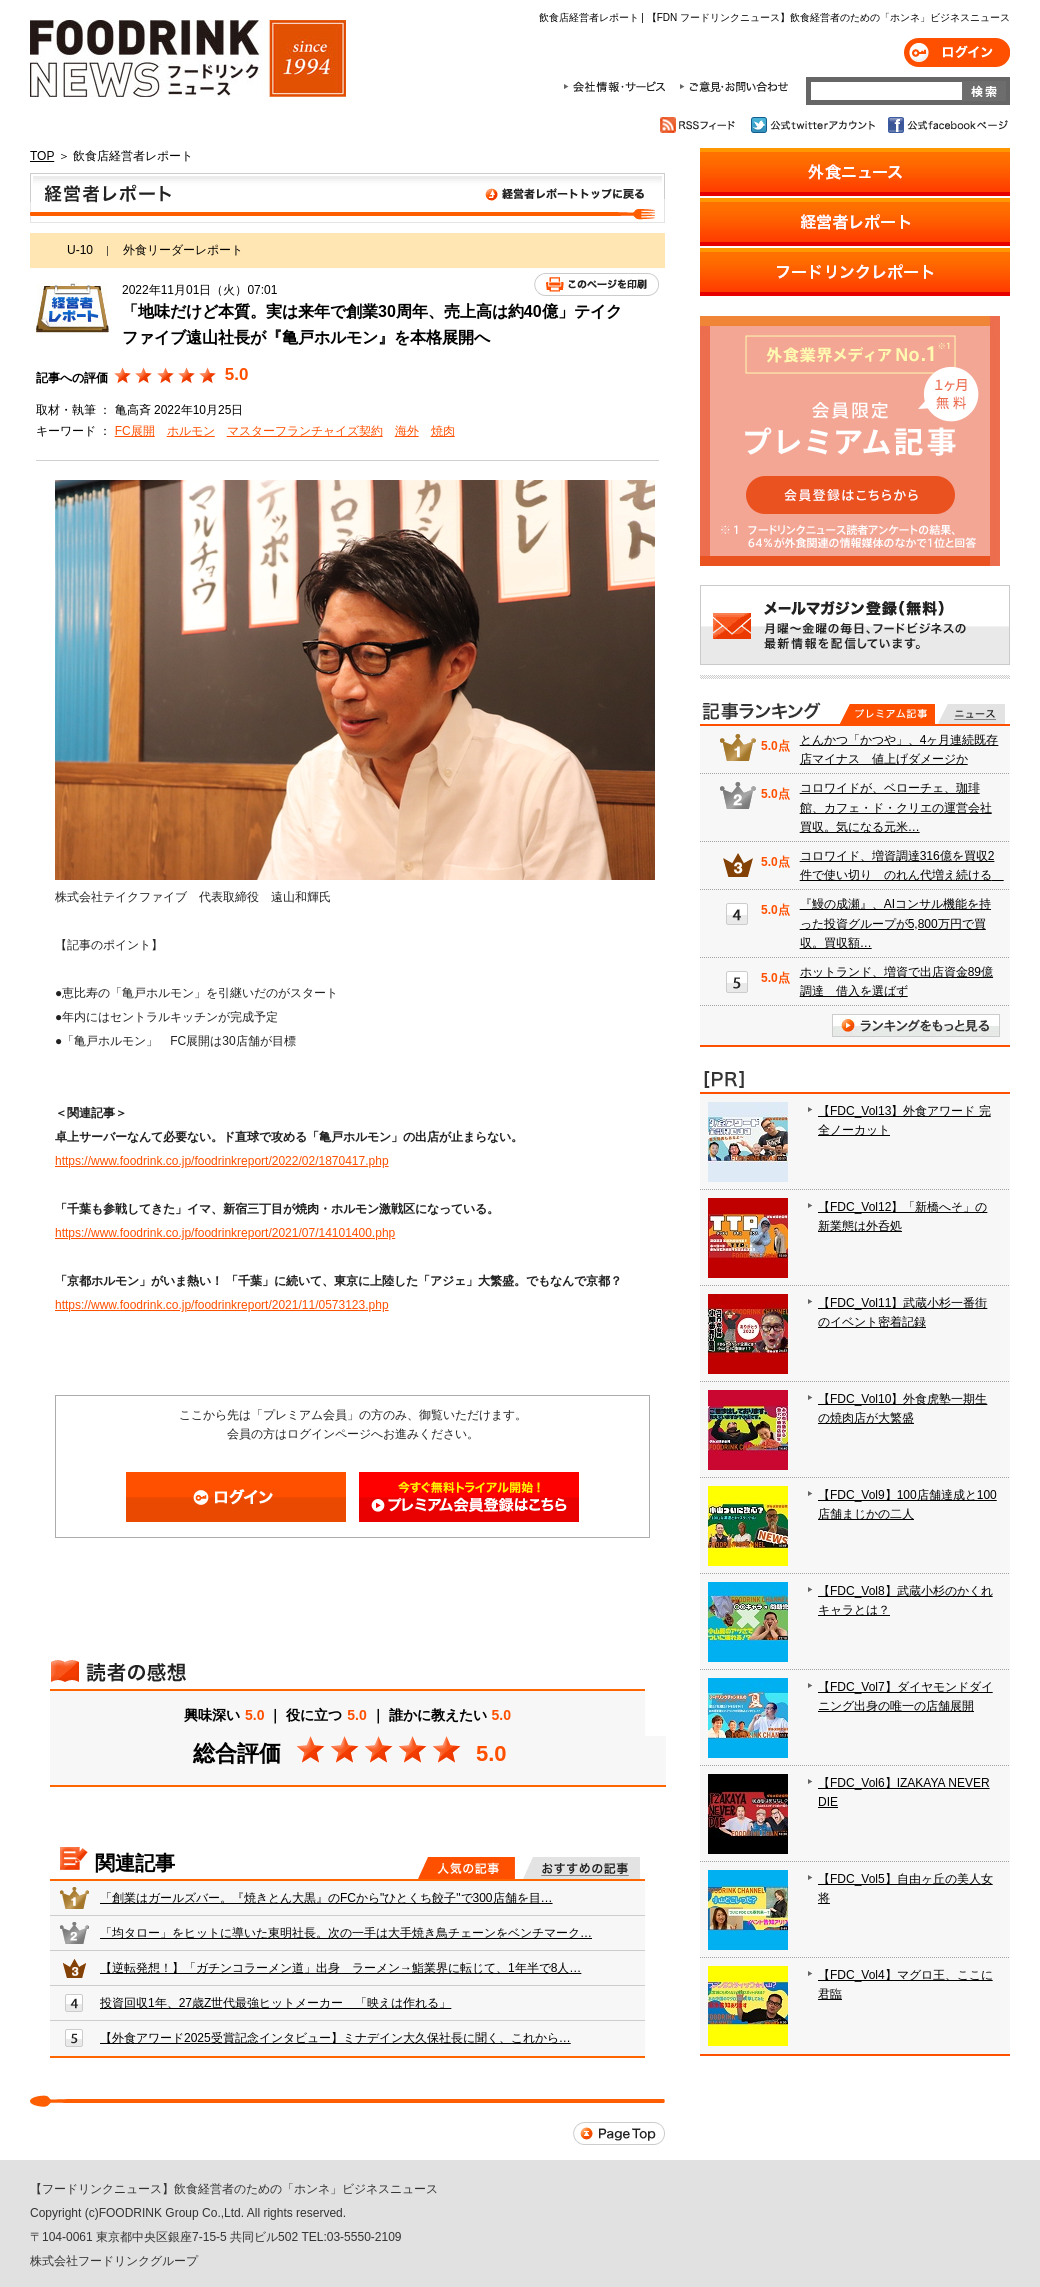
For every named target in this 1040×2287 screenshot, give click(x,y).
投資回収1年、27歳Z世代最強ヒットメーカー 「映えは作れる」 (275, 2003)
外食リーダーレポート (183, 250)
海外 (407, 431)
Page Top (619, 2133)
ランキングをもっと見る (916, 1025)
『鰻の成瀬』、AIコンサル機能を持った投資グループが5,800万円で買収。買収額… (895, 923)
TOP (42, 156)
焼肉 (443, 431)
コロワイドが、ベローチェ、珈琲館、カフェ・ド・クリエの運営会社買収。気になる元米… (896, 807)
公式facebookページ (946, 125)
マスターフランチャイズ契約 (305, 431)
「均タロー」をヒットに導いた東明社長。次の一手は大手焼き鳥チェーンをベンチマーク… (346, 1933)
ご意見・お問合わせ (733, 87)
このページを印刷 (596, 284)
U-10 (80, 250)
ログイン (957, 52)
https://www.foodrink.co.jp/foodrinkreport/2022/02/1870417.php (222, 1161)
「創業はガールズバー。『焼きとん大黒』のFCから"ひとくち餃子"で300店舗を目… (326, 1898)
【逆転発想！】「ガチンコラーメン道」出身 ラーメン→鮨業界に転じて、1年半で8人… (340, 1968)
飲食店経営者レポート (347, 198)
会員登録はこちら (469, 1497)
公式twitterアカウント (814, 125)
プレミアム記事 (887, 714)
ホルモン (191, 431)
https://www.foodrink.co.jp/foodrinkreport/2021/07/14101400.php (225, 1233)
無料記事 (971, 714)
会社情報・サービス (618, 87)
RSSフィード (700, 125)
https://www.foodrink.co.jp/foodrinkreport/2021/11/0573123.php (222, 1305)
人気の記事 (466, 1868)
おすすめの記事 (581, 1868)
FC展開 (135, 431)
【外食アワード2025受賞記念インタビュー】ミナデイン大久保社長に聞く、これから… (335, 2038)
